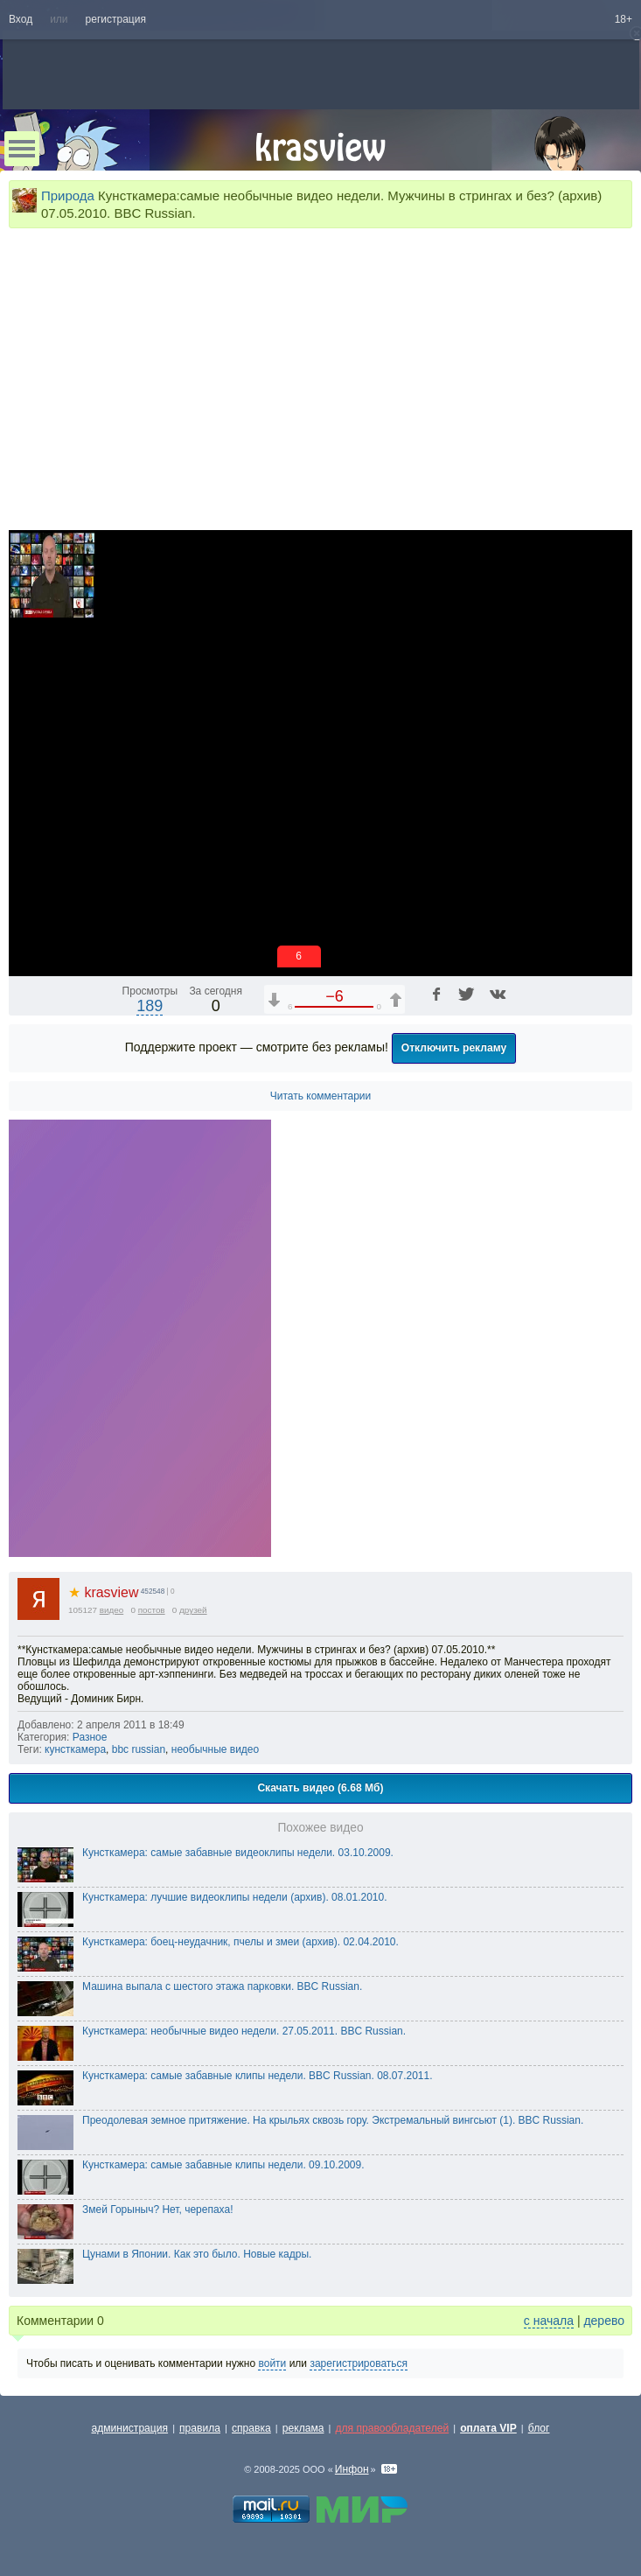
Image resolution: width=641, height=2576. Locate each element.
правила (199, 2428)
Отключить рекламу (454, 1048)
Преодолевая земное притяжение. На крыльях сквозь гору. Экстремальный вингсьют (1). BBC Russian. (332, 2120)
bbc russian (138, 1749)
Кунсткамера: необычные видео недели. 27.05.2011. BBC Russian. (244, 2031)
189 (149, 1006)
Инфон (352, 2469)
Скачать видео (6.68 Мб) (320, 1788)
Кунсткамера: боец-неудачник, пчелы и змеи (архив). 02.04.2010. (240, 1942)
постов (151, 1610)
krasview (103, 1592)
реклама (303, 2428)
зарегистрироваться (359, 2363)
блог (539, 2428)
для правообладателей (392, 2428)
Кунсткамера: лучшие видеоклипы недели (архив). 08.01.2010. (234, 1897)
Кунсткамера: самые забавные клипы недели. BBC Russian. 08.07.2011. (257, 2076)
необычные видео (215, 1749)
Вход (20, 19)
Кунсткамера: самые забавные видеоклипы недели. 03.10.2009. (238, 1852)
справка (251, 2428)
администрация (130, 2428)
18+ (623, 19)
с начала (549, 2321)
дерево (603, 2321)
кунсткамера (75, 1749)
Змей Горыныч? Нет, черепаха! (157, 2209)
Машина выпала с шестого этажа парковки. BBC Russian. (222, 1986)
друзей (193, 1610)
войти (272, 2363)
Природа (67, 195)
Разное (90, 1737)
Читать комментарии (321, 1096)
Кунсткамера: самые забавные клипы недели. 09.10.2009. (223, 2165)
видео (112, 1610)
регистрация (116, 19)
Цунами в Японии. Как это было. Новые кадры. (196, 2254)
